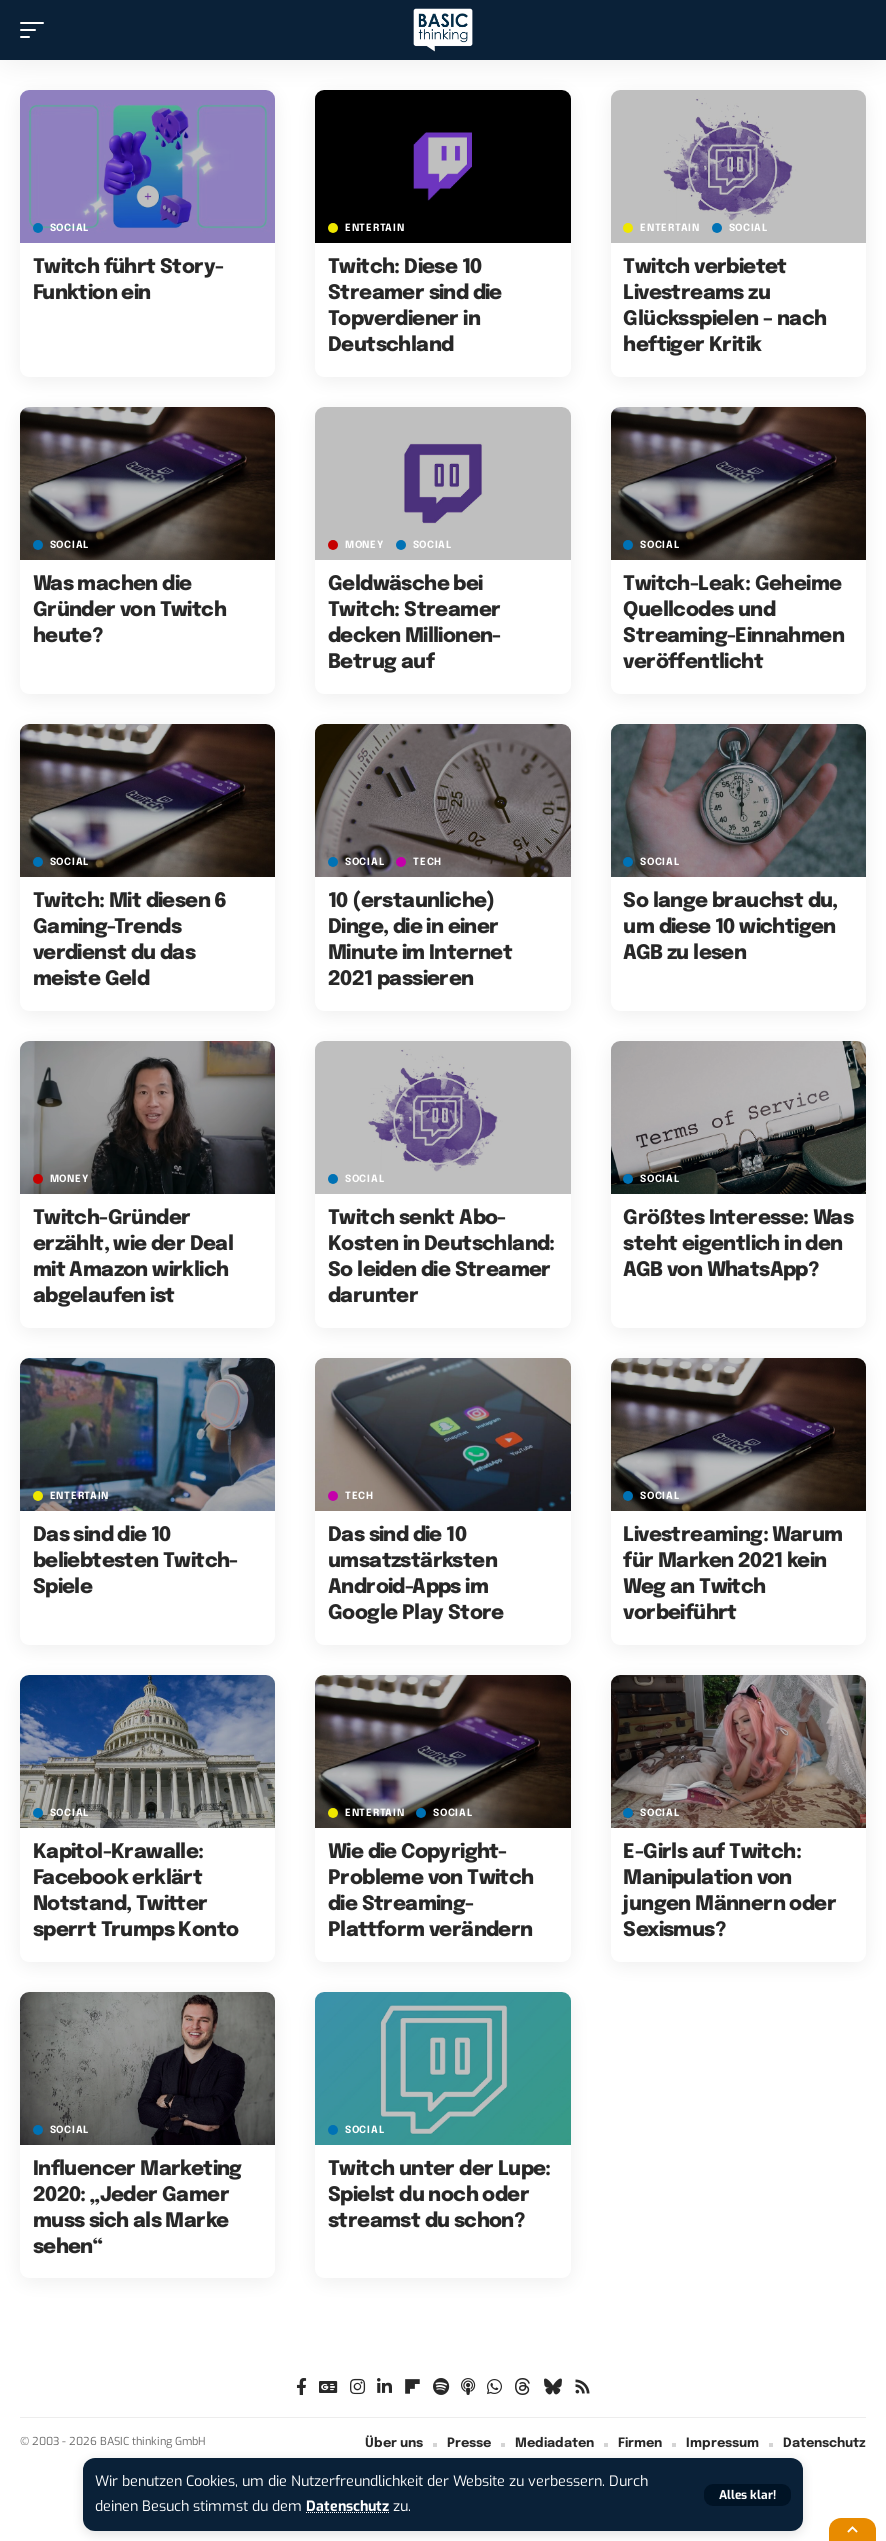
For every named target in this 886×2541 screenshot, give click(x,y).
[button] (747, 2495)
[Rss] (582, 2387)
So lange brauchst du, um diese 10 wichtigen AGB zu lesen (730, 927)
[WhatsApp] (494, 2387)
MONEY (364, 545)
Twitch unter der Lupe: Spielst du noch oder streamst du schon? (439, 2195)
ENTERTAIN (374, 228)
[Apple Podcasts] (468, 2387)
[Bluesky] (552, 2387)
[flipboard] (412, 2387)
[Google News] (328, 2387)
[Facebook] (301, 2387)
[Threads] (522, 2387)
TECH (427, 862)
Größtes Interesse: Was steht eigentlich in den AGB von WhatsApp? (738, 1244)
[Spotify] (441, 2387)
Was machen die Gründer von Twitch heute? (129, 610)
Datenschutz (349, 2506)
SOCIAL (69, 228)
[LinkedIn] (384, 2387)
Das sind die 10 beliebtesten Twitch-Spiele (135, 1561)
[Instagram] (357, 2387)
